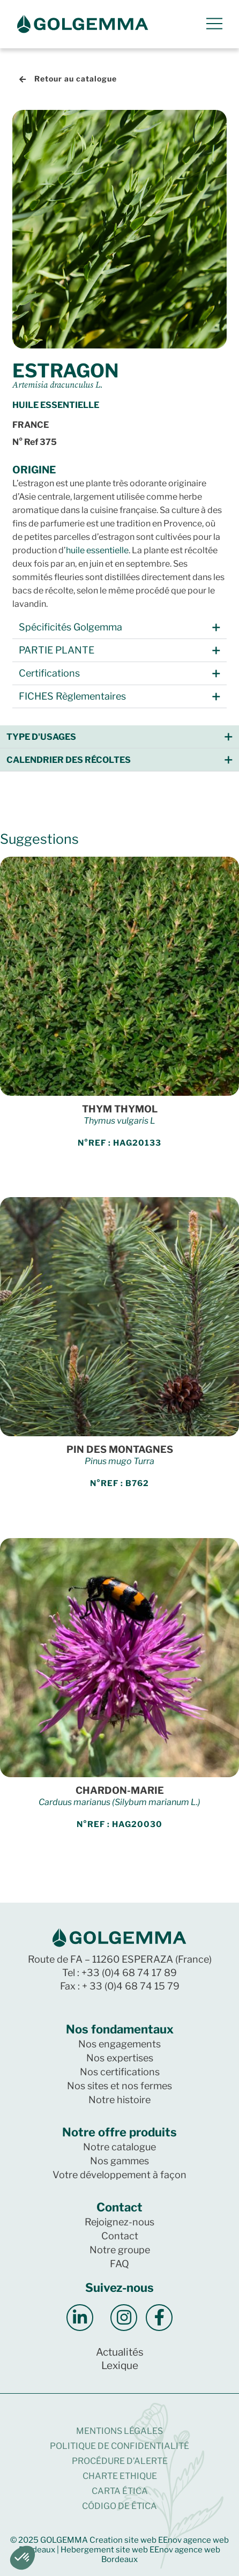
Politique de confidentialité (119, 2446)
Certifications (49, 673)
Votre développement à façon (119, 2174)
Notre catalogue (119, 2146)
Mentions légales (119, 2431)
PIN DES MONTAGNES (119, 1449)
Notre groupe (119, 2249)
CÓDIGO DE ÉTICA (119, 2506)
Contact (119, 2235)
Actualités (120, 2352)
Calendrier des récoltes (68, 760)
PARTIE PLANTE (56, 650)
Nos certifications (120, 2071)
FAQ (119, 2263)
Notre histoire (119, 2099)
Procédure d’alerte (120, 2461)
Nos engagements (119, 2044)
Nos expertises (119, 2057)
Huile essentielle (55, 405)
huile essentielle (97, 550)
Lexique (119, 2365)
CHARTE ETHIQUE (120, 2476)
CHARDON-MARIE (120, 1790)
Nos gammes (119, 2160)
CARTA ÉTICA (120, 2491)
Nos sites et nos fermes (119, 2085)
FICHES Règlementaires (72, 696)
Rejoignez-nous (119, 2222)
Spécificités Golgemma (70, 627)
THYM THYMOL (120, 1109)
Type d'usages (41, 737)
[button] (119, 627)
